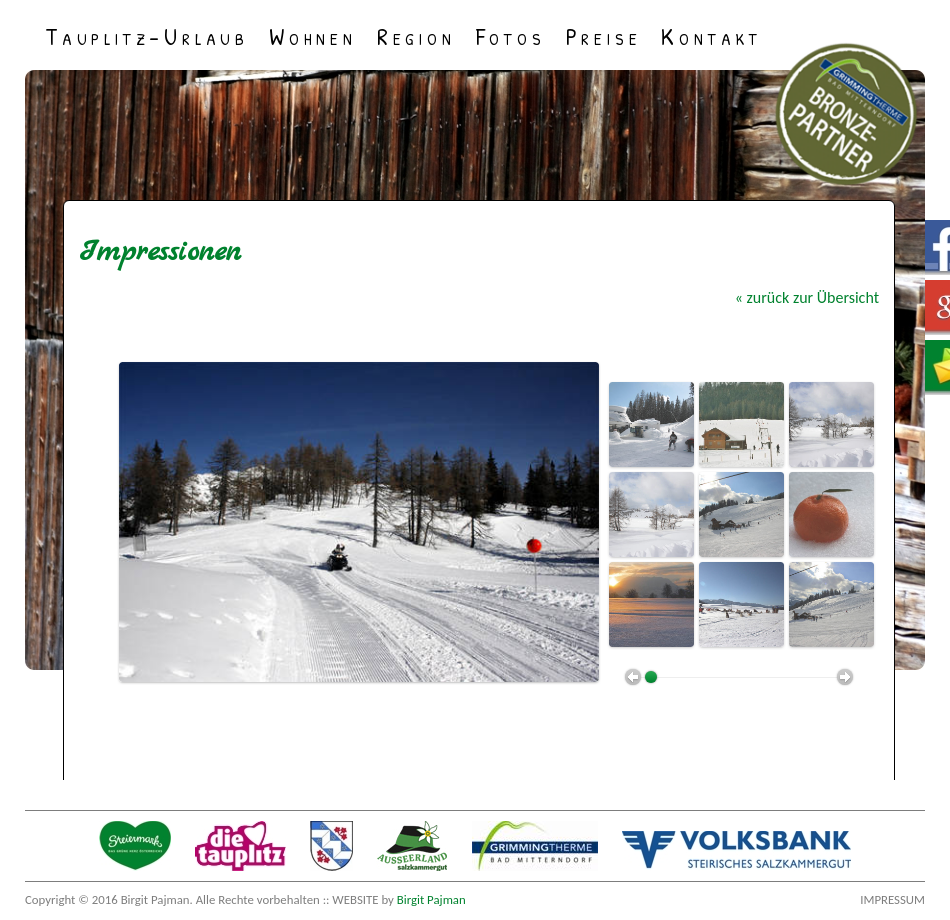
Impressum (892, 899)
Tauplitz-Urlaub (147, 35)
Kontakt (711, 35)
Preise (604, 35)
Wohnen (313, 35)
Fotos (511, 35)
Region (416, 35)
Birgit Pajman (431, 899)
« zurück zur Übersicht (807, 297)
